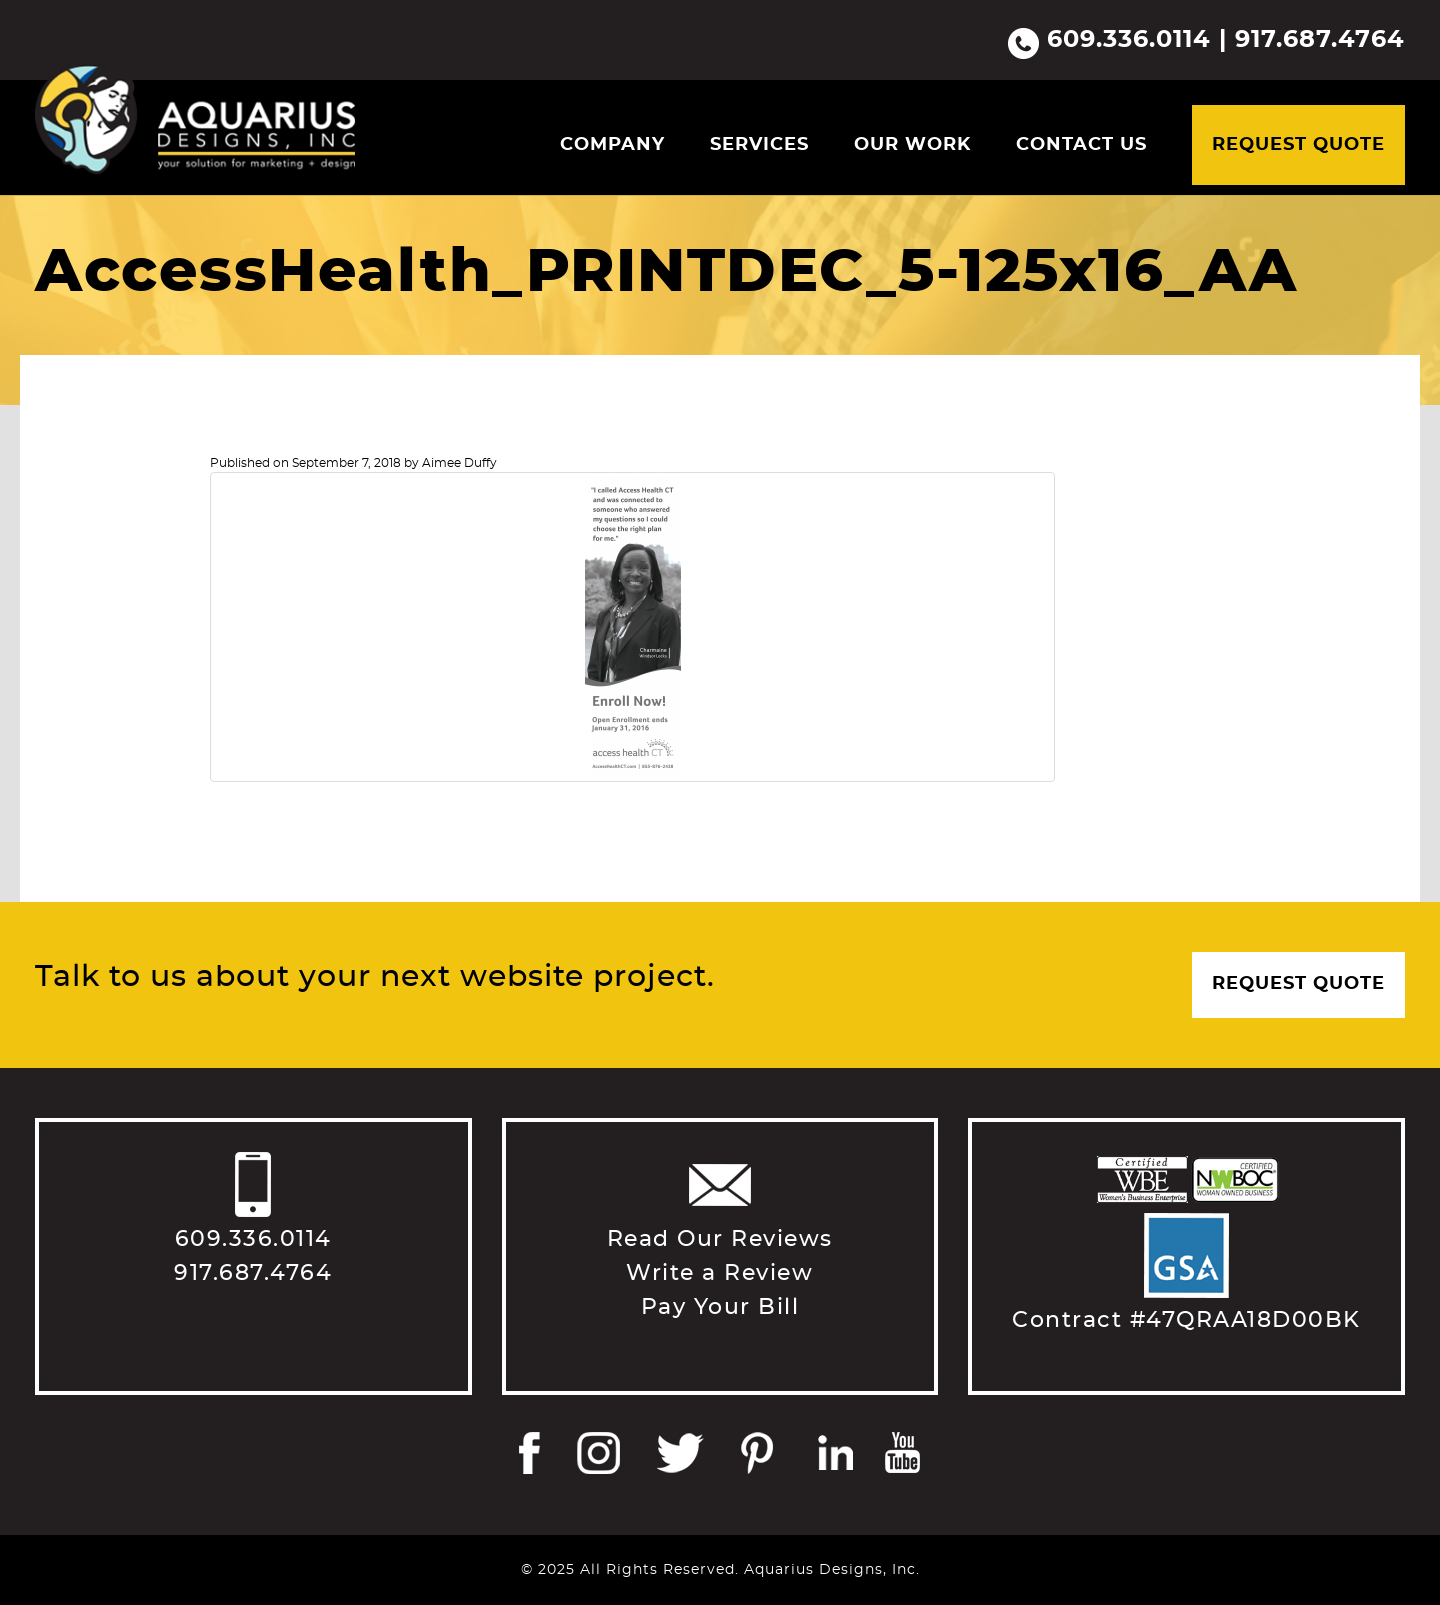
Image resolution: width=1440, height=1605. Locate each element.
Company (612, 145)
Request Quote (1298, 145)
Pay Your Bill (720, 1307)
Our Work (912, 145)
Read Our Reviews (720, 1239)
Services (759, 145)
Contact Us (1081, 145)
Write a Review (719, 1273)
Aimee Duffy (459, 463)
